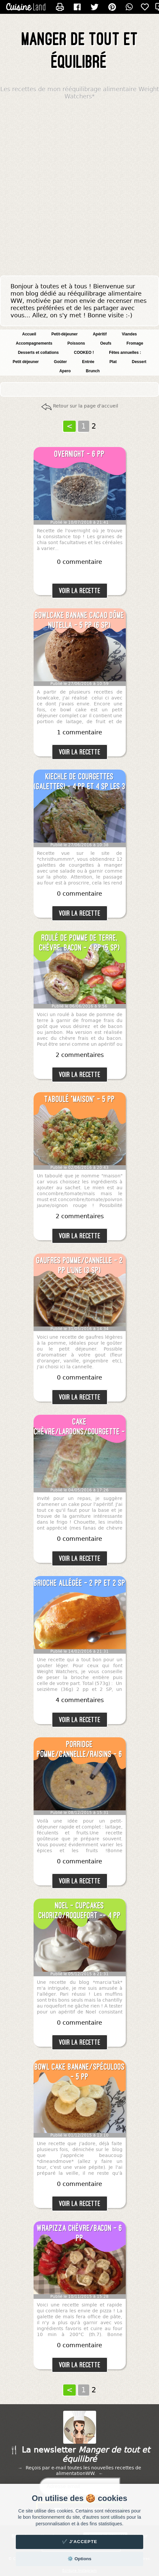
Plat (113, 361)
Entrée (88, 361)
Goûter (60, 361)
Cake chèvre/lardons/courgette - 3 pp (79, 1427)
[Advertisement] (79, 189)
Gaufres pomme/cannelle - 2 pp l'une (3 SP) (79, 1265)
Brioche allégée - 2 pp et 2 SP (79, 1583)
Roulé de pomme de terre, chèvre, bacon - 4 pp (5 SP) (79, 943)
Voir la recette (79, 590)
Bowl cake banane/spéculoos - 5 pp (80, 2072)
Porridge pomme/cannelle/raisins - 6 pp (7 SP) (79, 1749)
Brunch (93, 371)
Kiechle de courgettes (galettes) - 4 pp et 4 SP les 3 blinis (79, 782)
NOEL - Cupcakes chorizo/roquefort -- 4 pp (80, 1910)
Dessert (139, 361)
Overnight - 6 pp (79, 454)
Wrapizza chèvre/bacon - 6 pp (79, 2233)
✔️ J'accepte (79, 2541)
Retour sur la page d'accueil (85, 406)
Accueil (29, 334)
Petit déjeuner (26, 361)
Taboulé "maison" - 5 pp (79, 1099)
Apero (65, 371)
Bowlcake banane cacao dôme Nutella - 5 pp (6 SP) (79, 620)
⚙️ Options (79, 2558)
